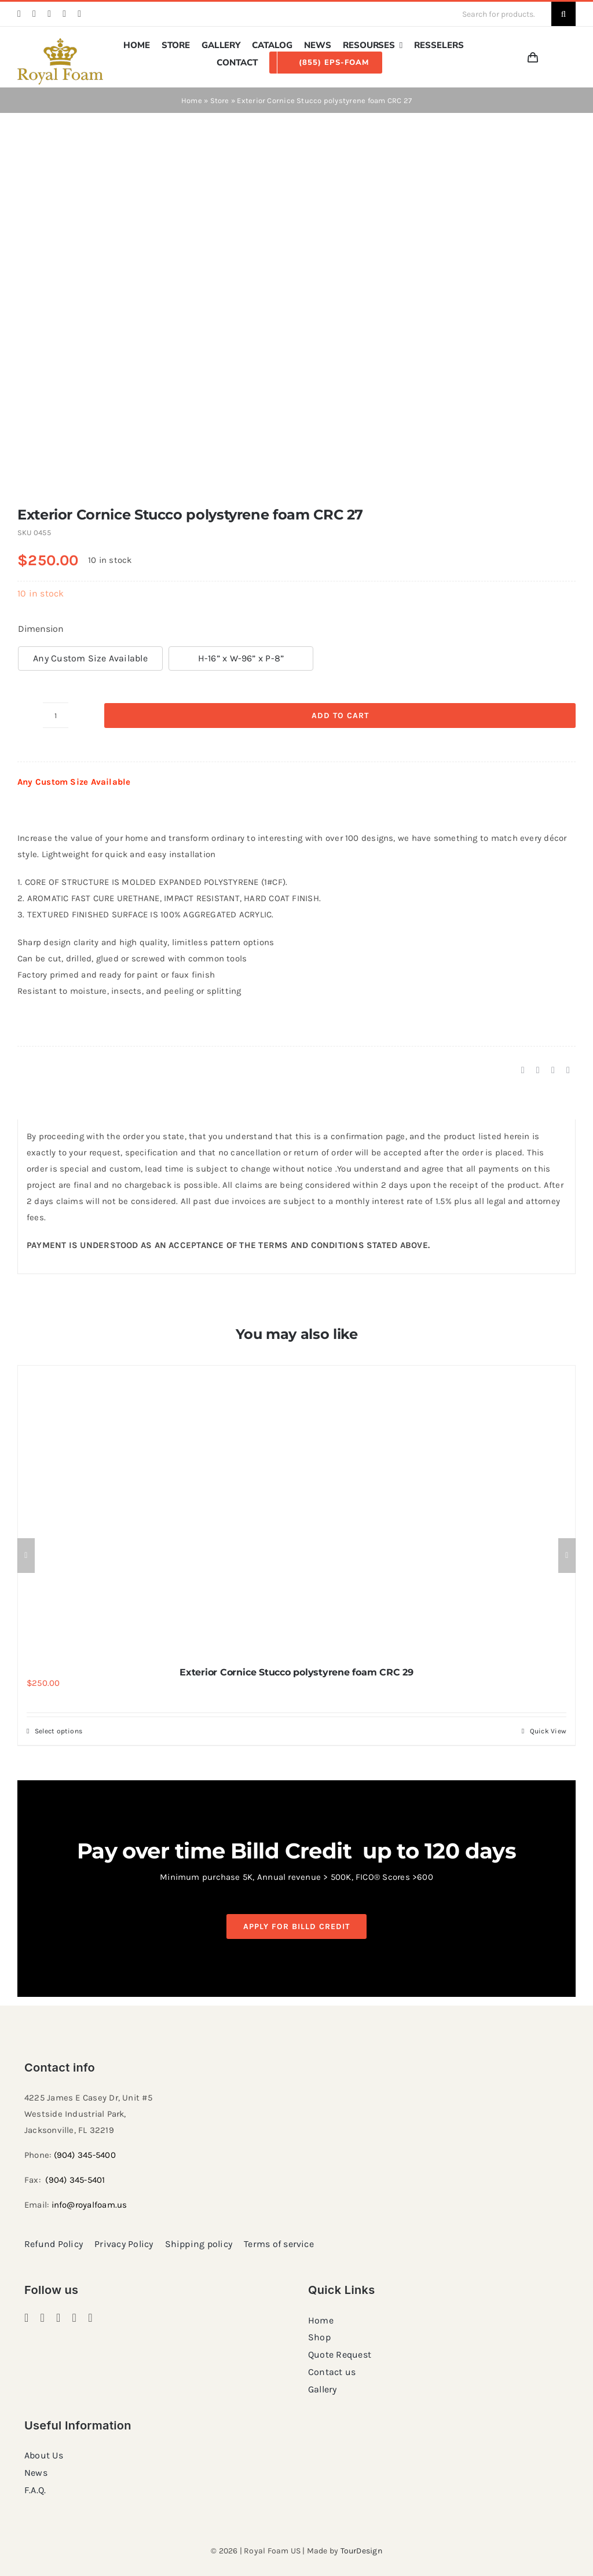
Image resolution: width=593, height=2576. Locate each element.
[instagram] (34, 14)
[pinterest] (49, 14)
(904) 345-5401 (75, 2180)
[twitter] (64, 14)
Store (219, 100)
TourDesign (361, 2551)
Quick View (548, 1731)
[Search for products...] (502, 14)
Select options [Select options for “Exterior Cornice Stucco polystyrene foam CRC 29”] (58, 1731)
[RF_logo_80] (60, 42)
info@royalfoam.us (89, 2205)
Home (191, 100)
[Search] (563, 14)
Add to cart (340, 715)
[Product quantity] (55, 715)
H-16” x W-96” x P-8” (241, 658)
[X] (538, 1070)
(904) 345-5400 (85, 2155)
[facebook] (19, 14)
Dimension (41, 628)
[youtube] (79, 14)
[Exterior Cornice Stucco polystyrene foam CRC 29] (296, 1510)
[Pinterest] (553, 1070)
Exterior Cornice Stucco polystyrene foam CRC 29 (296, 1672)
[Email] (568, 1070)
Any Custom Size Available (90, 658)
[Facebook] (522, 1070)
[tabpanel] (296, 1196)
